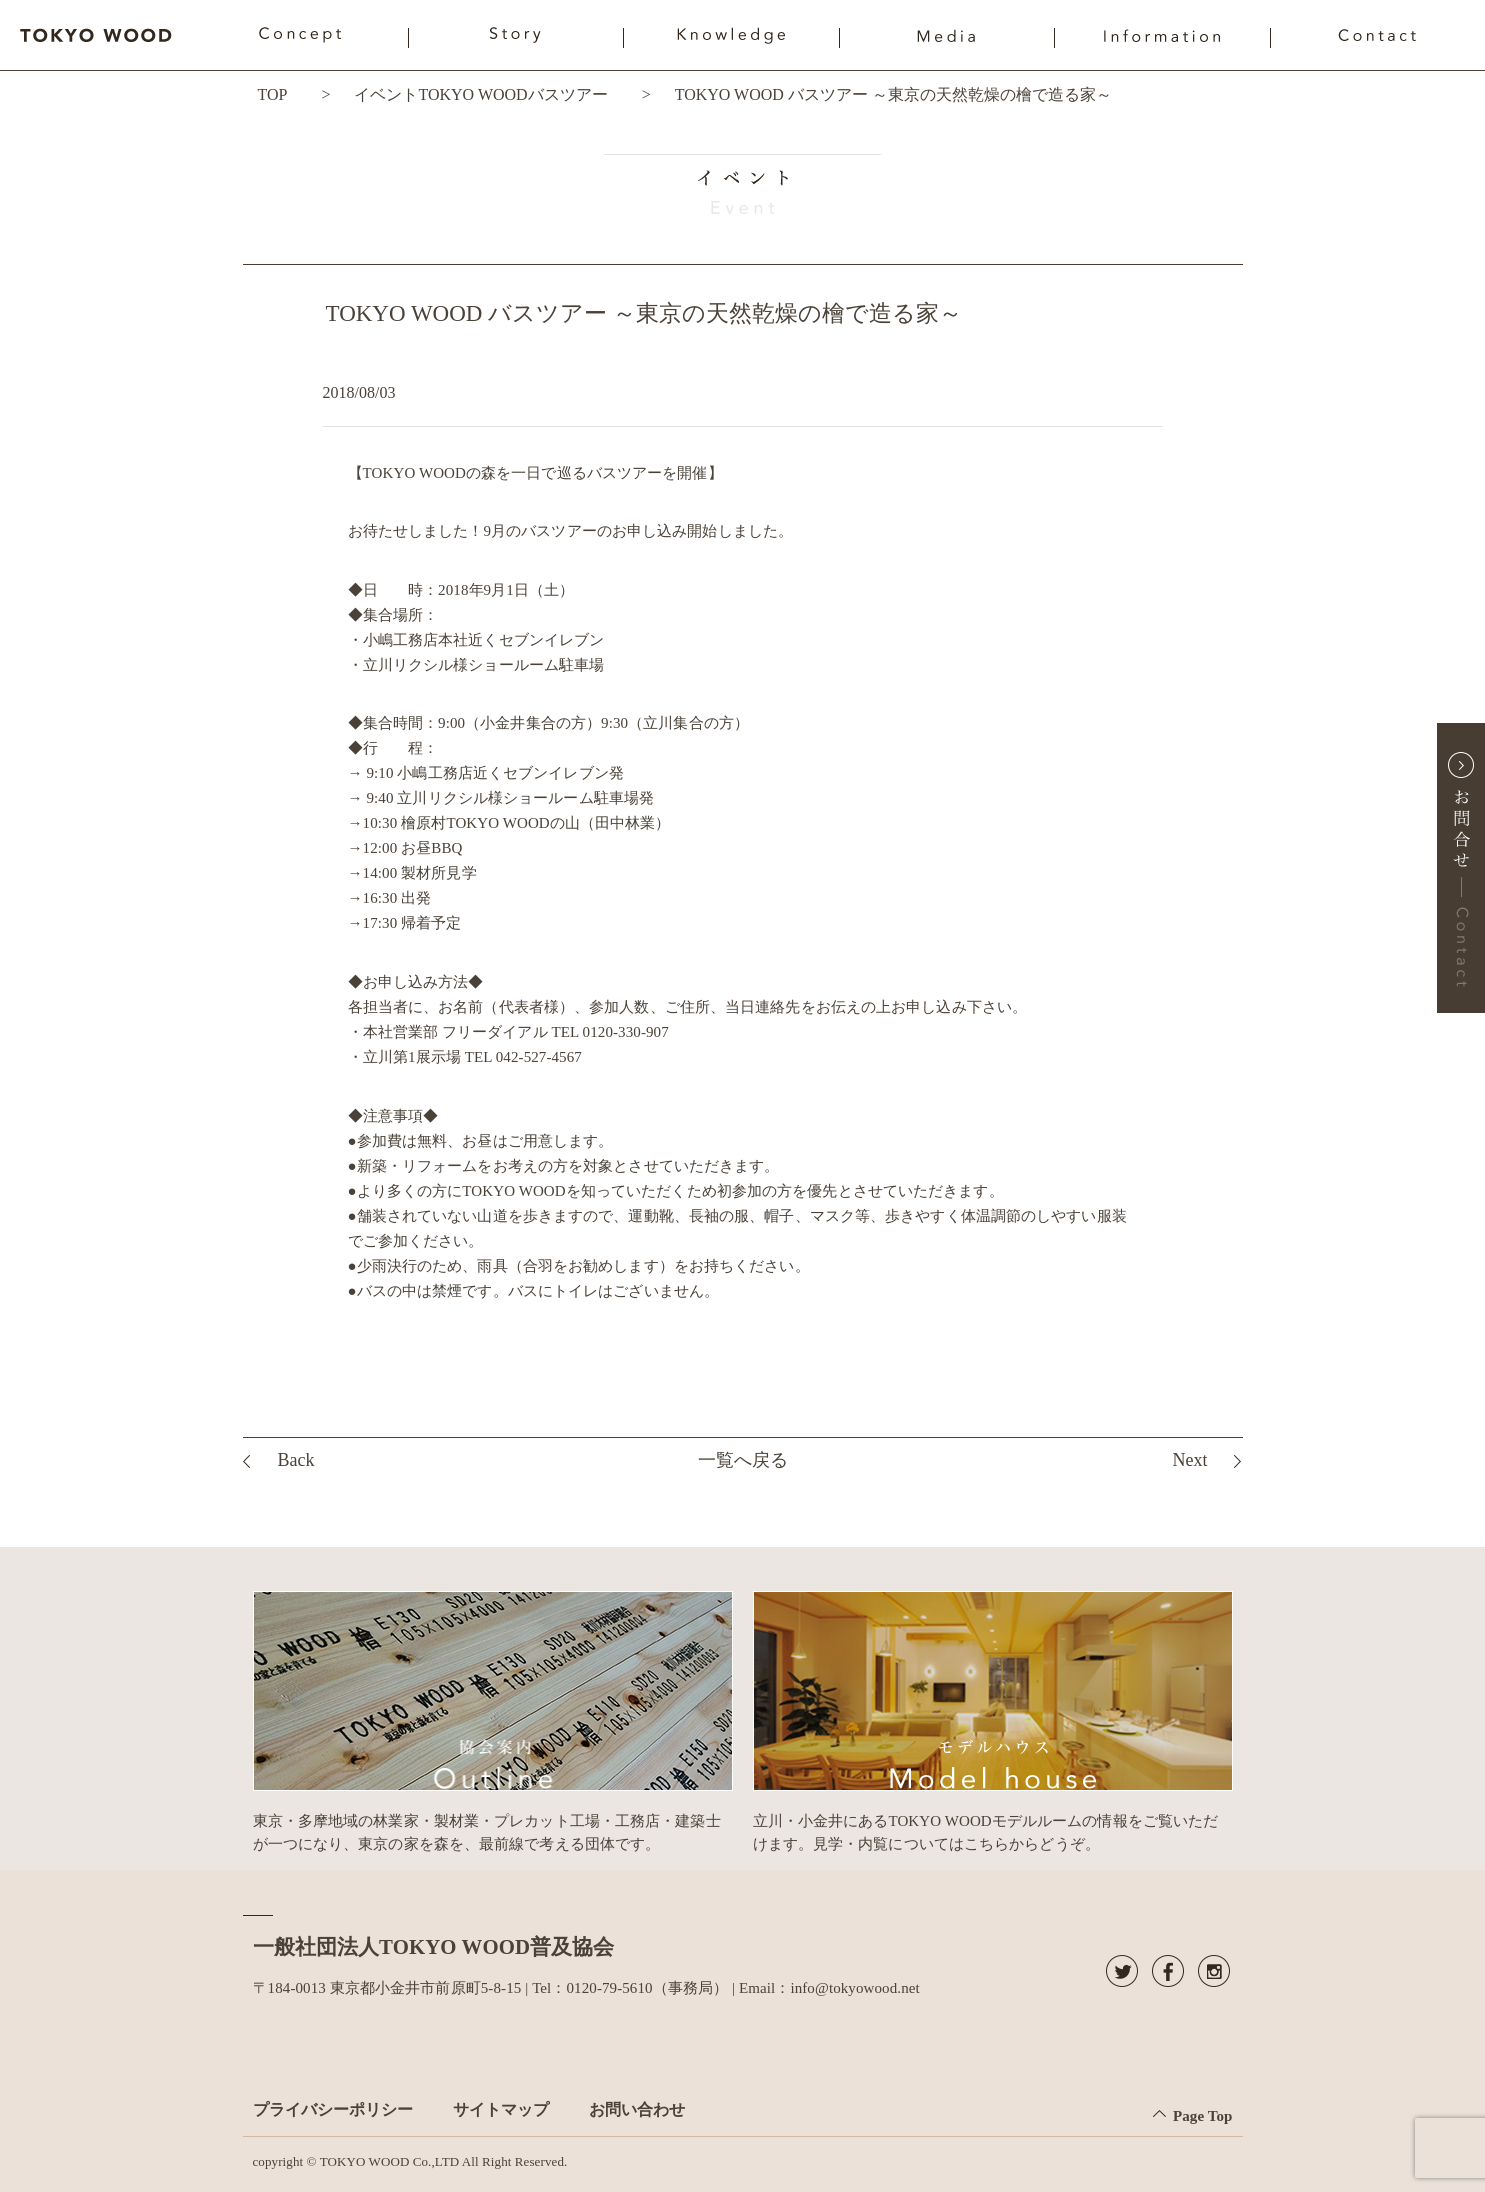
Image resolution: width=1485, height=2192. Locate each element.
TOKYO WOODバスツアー (512, 94)
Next (1189, 1460)
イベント (386, 94)
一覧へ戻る (743, 1460)
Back (296, 1460)
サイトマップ (501, 2109)
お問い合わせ (637, 2109)
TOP (273, 94)
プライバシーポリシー (333, 2109)
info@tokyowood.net (854, 1988)
